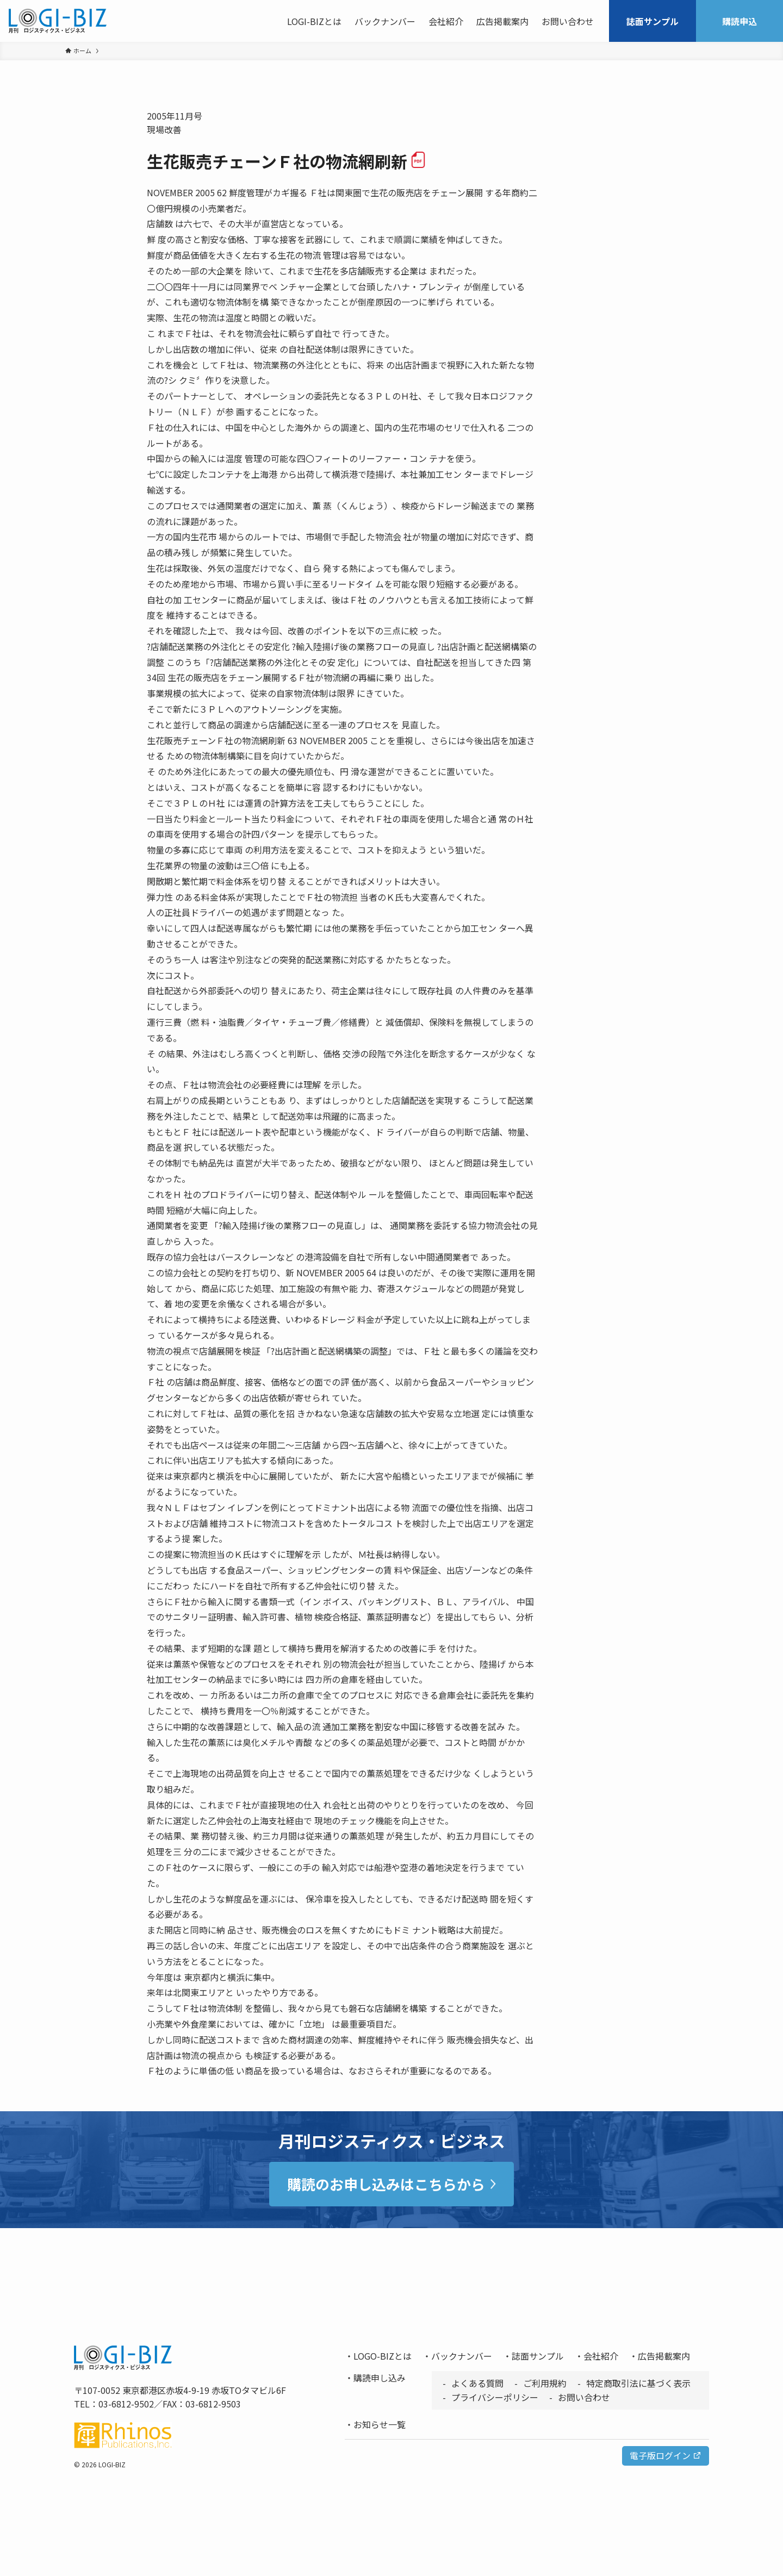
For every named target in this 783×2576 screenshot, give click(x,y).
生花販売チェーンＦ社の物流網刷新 (286, 161)
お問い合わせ (584, 2397)
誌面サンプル (538, 2355)
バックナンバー (461, 2355)
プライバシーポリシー (494, 2397)
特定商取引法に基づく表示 (638, 2383)
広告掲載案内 (664, 2355)
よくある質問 (477, 2383)
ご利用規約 (545, 2383)
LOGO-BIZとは (382, 2355)
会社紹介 (600, 2355)
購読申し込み (379, 2377)
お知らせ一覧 (379, 2424)
